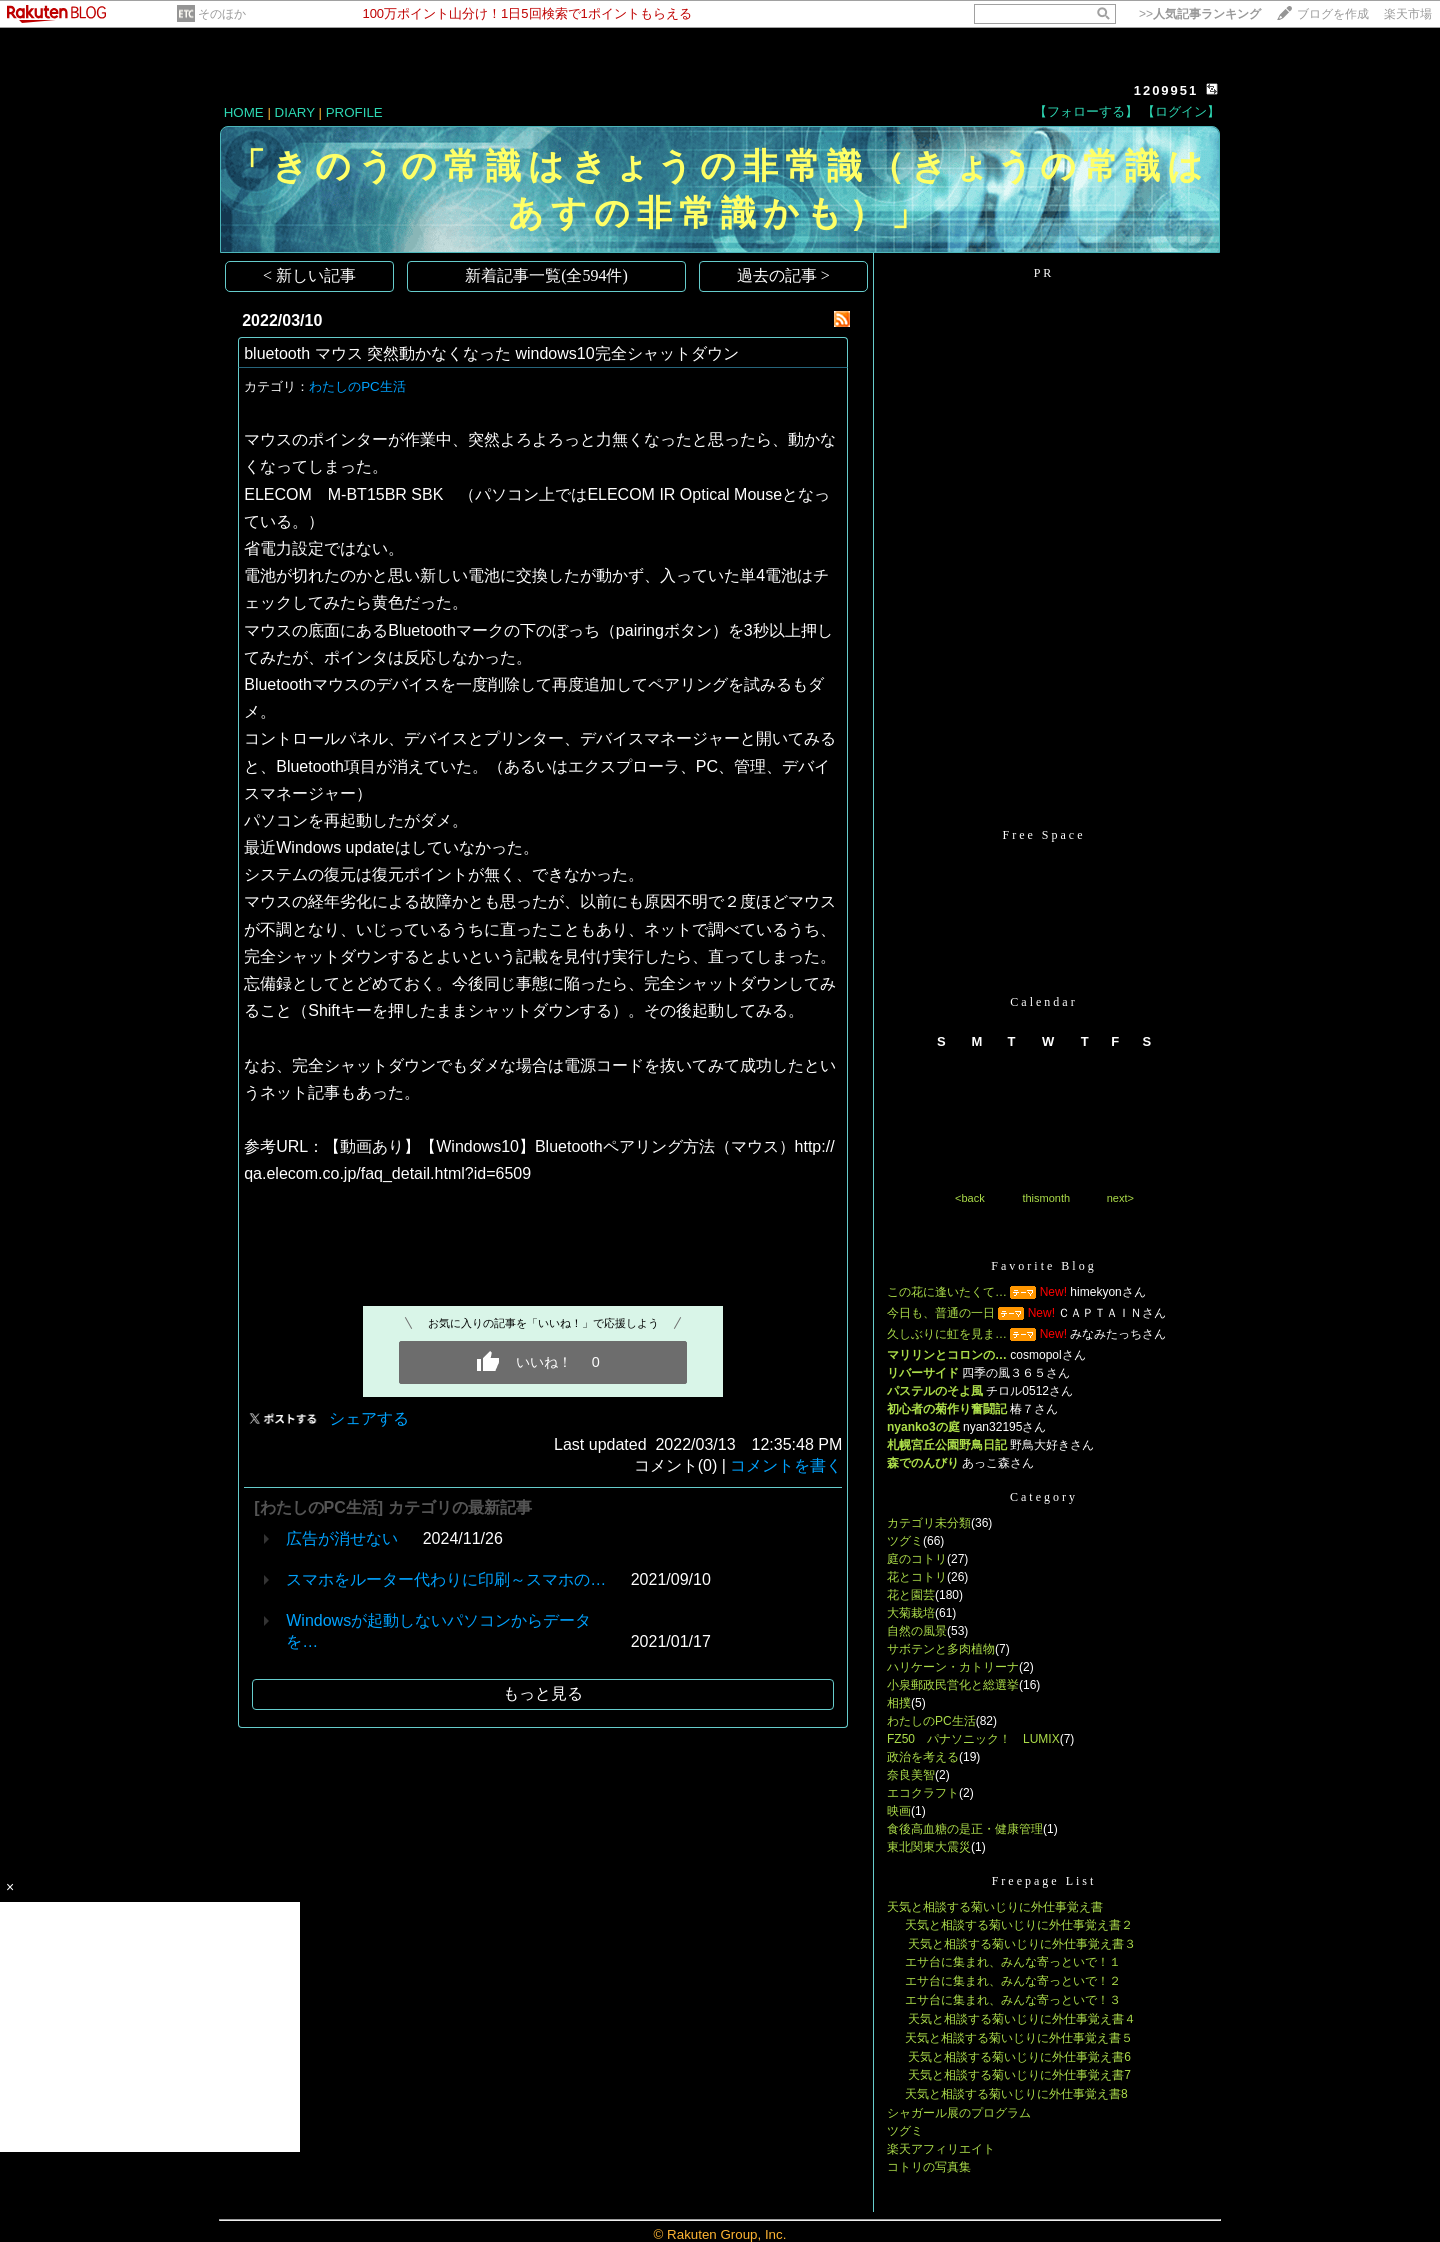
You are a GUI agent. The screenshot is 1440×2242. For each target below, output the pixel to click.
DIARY (295, 112)
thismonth (1046, 1198)
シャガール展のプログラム (959, 2113)
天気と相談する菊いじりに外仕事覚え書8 (1016, 2094)
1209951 (1166, 90)
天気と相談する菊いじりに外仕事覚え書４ (1020, 2019)
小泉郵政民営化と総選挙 (953, 1685)
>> (1200, 14)
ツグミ (905, 1541)
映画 (899, 1811)
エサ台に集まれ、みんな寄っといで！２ (1013, 1981)
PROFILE (354, 112)
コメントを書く (786, 1465)
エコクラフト (923, 1793)
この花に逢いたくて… (947, 1292)
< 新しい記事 (309, 275)
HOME (244, 112)
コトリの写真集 (929, 2167)
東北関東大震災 (929, 1847)
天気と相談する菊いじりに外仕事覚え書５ (1019, 2038)
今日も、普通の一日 (941, 1313)
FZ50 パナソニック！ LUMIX (973, 1739)
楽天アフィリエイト (941, 2149)
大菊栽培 (911, 1613)
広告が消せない (342, 1538)
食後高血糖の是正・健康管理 (965, 1829)
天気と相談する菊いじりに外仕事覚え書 (995, 1907)
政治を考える (923, 1757)
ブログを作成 (1333, 14)
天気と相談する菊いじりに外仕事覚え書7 (1018, 2075)
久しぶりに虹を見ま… (947, 1334)
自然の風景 (917, 1631)
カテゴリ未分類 (929, 1523)
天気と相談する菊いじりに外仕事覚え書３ (1020, 1944)
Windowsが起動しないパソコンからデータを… (438, 1631)
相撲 (899, 1703)
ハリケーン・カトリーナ (953, 1667)
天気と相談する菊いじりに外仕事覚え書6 (1018, 2057)
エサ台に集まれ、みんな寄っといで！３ (1013, 2000)
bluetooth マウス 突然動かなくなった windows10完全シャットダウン (491, 353)
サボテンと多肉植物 (941, 1649)
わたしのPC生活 (357, 386)
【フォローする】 (1086, 111)
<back (970, 1198)
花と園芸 (911, 1595)
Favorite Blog (1043, 1266)
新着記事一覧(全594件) (546, 275)
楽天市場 (1408, 14)
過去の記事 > (783, 275)
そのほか (222, 14)
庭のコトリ (917, 1559)
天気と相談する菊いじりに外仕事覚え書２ (1019, 1925)
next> (1120, 1198)
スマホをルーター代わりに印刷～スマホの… (446, 1579)
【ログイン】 (1181, 111)
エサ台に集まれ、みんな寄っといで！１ (1013, 1962)
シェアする (369, 1418)
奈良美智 (911, 1775)
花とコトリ (917, 1577)
